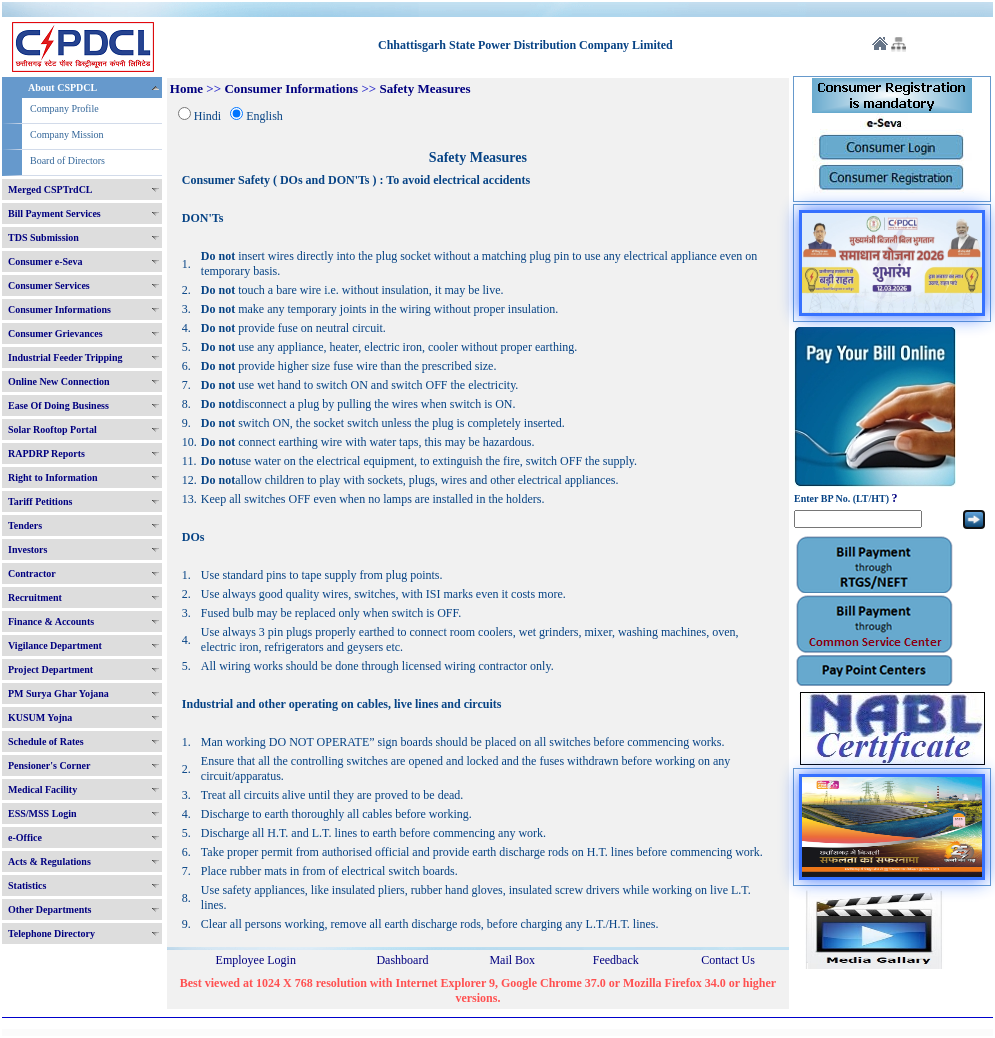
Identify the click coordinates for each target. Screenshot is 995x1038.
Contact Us (728, 960)
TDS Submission (43, 237)
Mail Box (512, 960)
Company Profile (64, 108)
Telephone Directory (51, 933)
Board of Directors (67, 160)
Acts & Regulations (49, 861)
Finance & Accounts (51, 621)
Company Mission (67, 134)
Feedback (616, 960)
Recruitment (35, 597)
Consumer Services (49, 285)
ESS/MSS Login (42, 813)
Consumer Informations (59, 309)
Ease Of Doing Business (58, 405)
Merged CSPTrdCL (50, 189)
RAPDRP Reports (46, 453)
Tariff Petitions (40, 501)
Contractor (32, 573)
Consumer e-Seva (45, 261)
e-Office (25, 837)
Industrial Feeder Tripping (65, 357)
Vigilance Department (55, 645)
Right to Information (52, 477)
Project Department (50, 669)
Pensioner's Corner (49, 765)
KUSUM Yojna (40, 717)
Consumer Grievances (55, 333)
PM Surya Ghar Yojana (58, 693)
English (264, 116)
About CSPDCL (62, 87)
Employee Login (256, 960)
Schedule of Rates (46, 741)
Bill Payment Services (54, 213)
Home (186, 88)
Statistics (27, 885)
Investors (27, 549)
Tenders (25, 525)
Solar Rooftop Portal (52, 429)
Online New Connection (59, 381)
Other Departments (49, 909)
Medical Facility (42, 789)
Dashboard (402, 960)
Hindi (207, 116)
